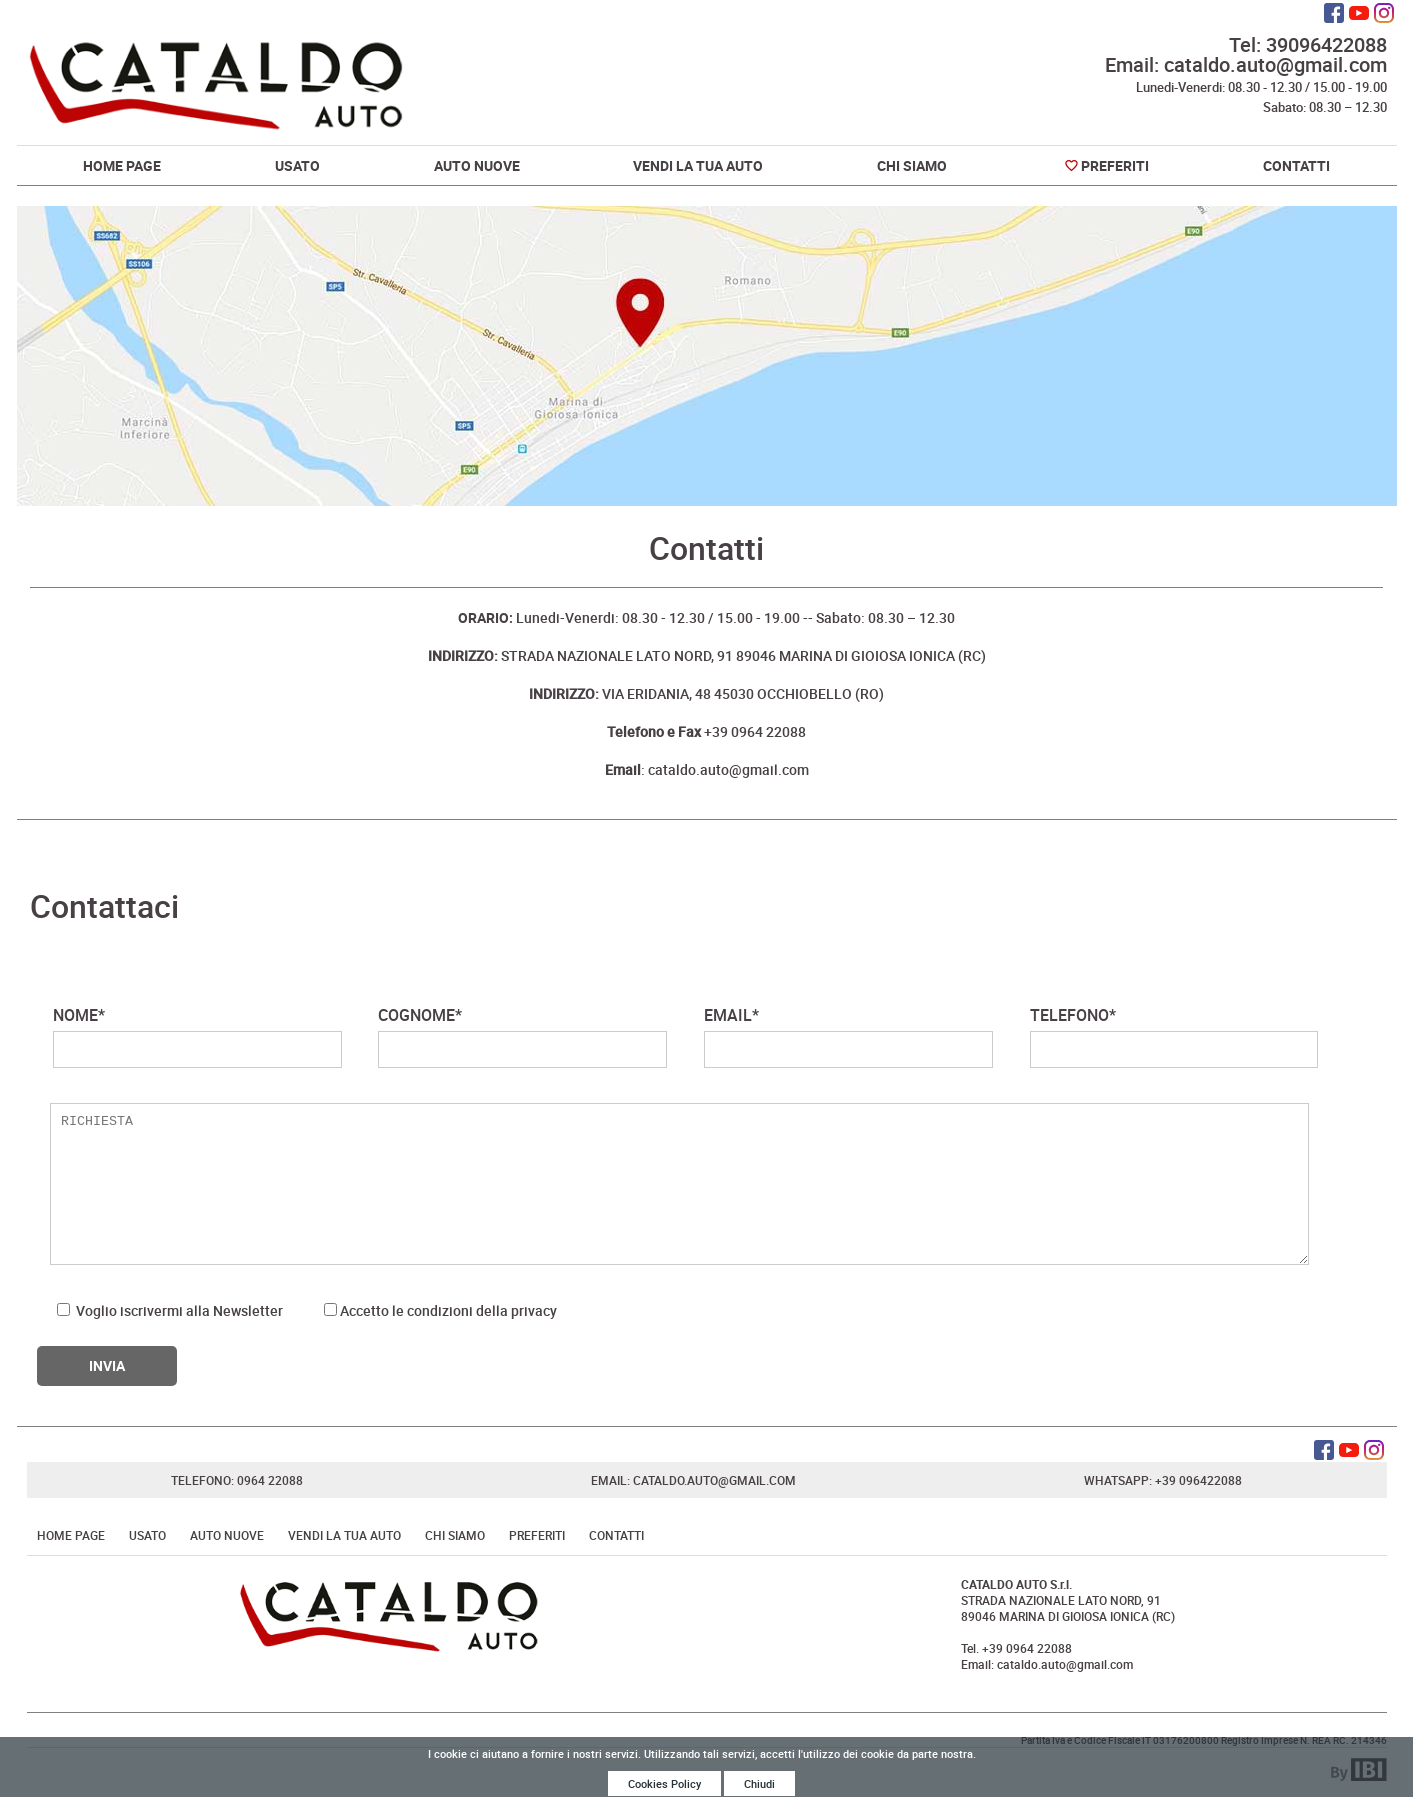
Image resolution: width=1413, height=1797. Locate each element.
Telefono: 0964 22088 (237, 1480)
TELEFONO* (1174, 1036)
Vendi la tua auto (698, 165)
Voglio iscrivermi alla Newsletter (170, 1310)
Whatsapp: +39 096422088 (1163, 1480)
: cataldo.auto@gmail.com (707, 769)
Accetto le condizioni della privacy (448, 1310)
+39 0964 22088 (706, 731)
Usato (297, 165)
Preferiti (1115, 165)
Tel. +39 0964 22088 (1016, 1648)
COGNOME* (522, 1036)
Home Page (122, 165)
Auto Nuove (477, 165)
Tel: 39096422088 (1308, 44)
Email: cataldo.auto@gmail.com (1246, 64)
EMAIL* (848, 1036)
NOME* (197, 1036)
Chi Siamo (912, 165)
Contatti (1296, 165)
